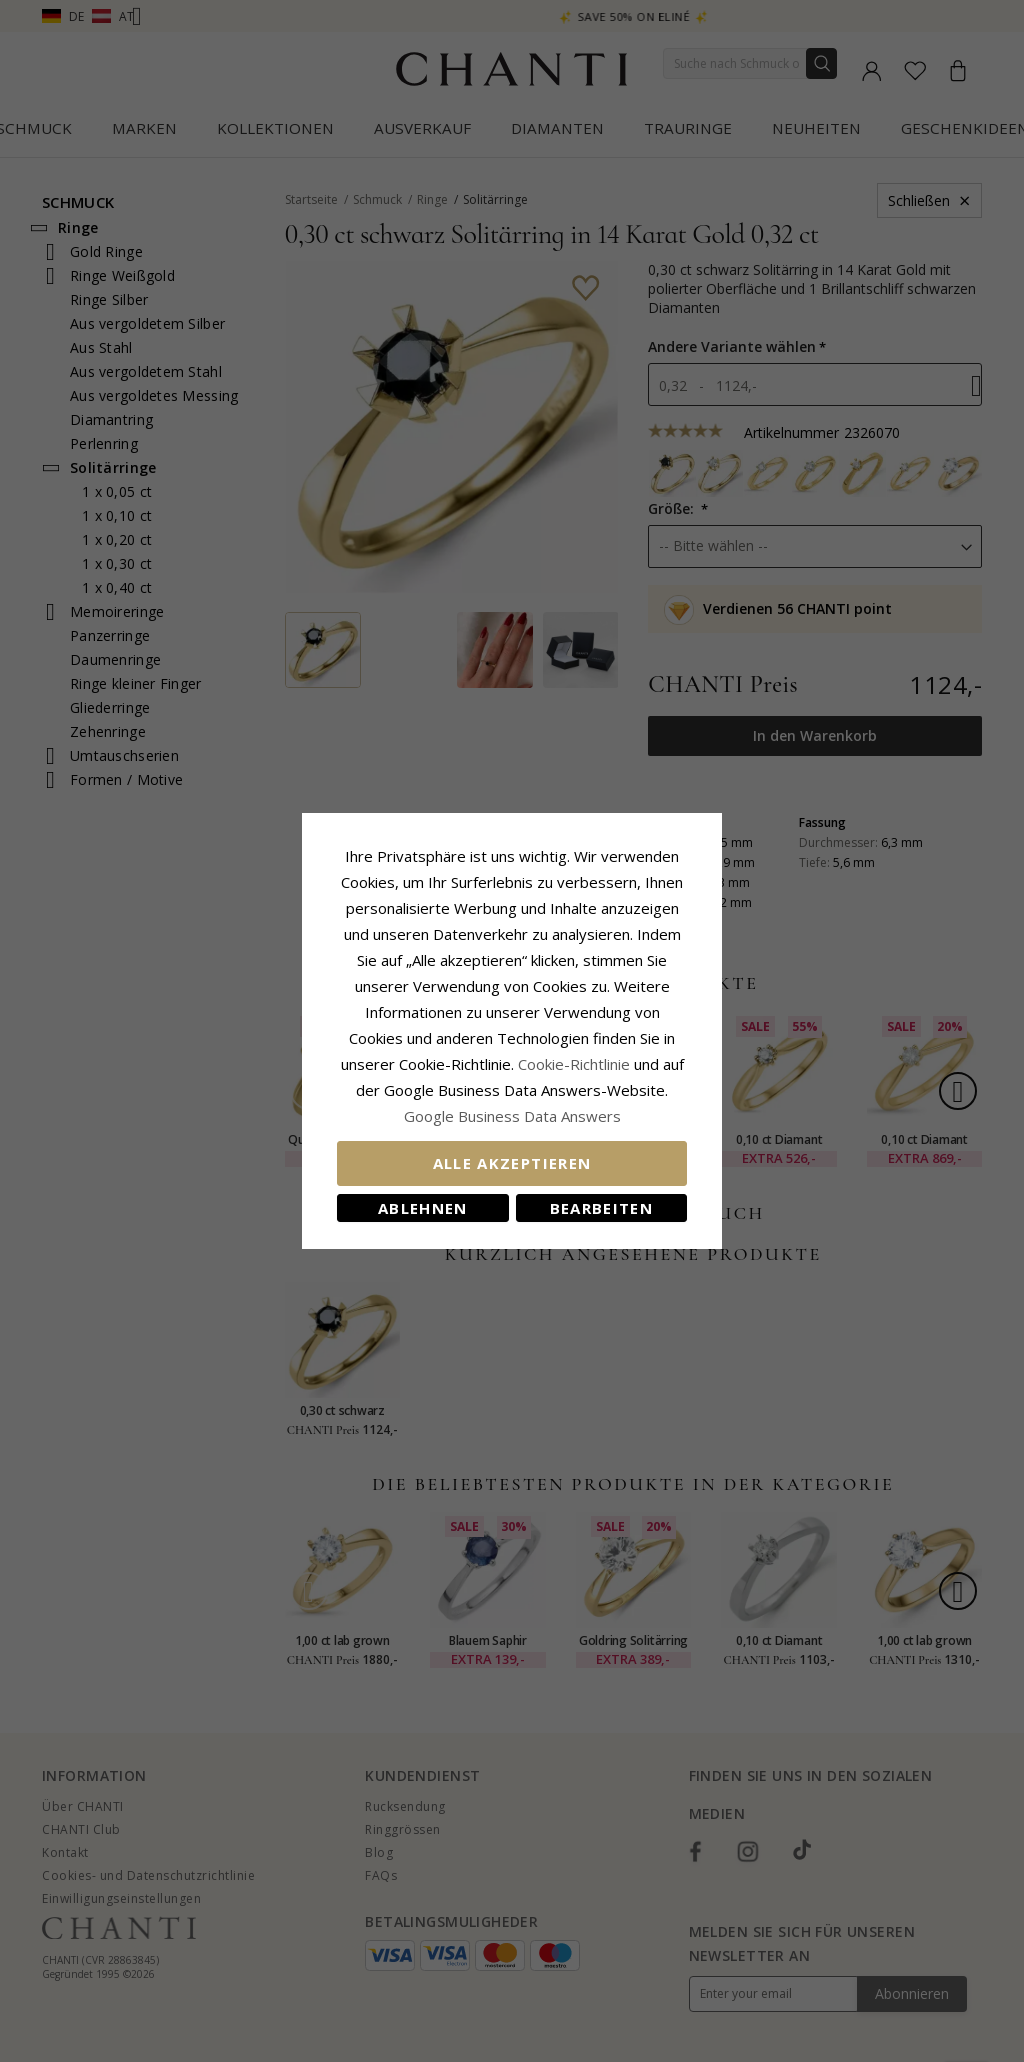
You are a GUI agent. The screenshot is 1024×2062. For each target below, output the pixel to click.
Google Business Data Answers (512, 1116)
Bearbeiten (602, 1208)
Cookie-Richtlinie (574, 1064)
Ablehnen (423, 1208)
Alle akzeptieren (512, 1163)
